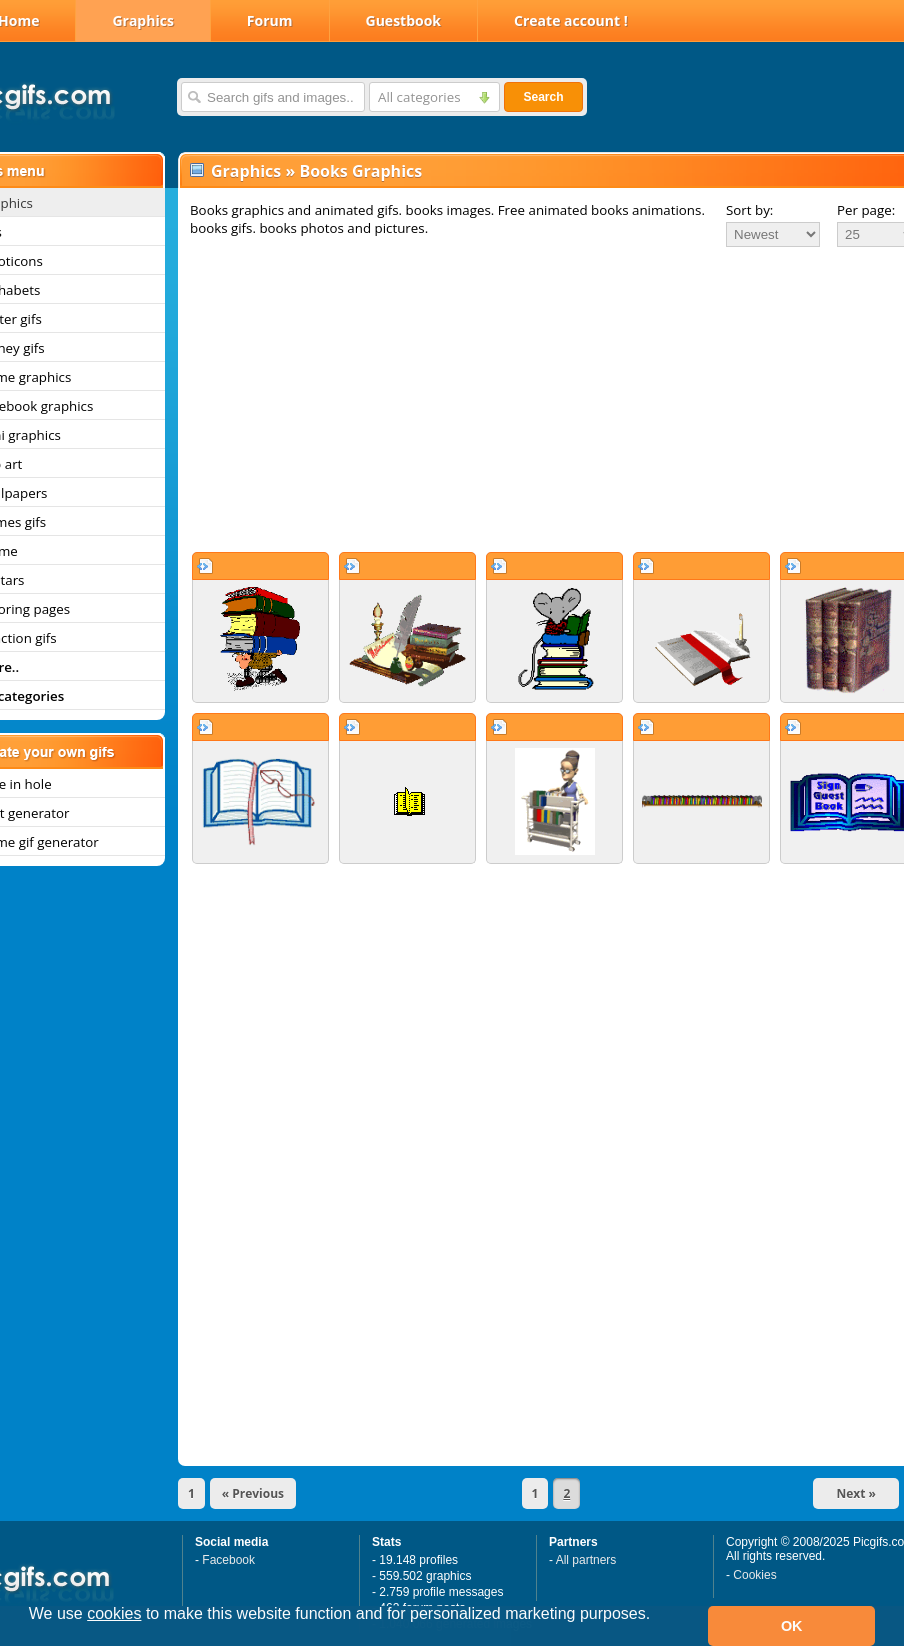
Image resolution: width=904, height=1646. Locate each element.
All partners (586, 1560)
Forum (270, 20)
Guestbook (404, 20)
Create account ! (571, 20)
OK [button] (792, 1626)
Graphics (142, 20)
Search (543, 97)
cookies (114, 1613)
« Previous (253, 1493)
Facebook (228, 1560)
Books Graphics (360, 171)
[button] (32, 1640)
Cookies (754, 1575)
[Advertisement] (528, 399)
